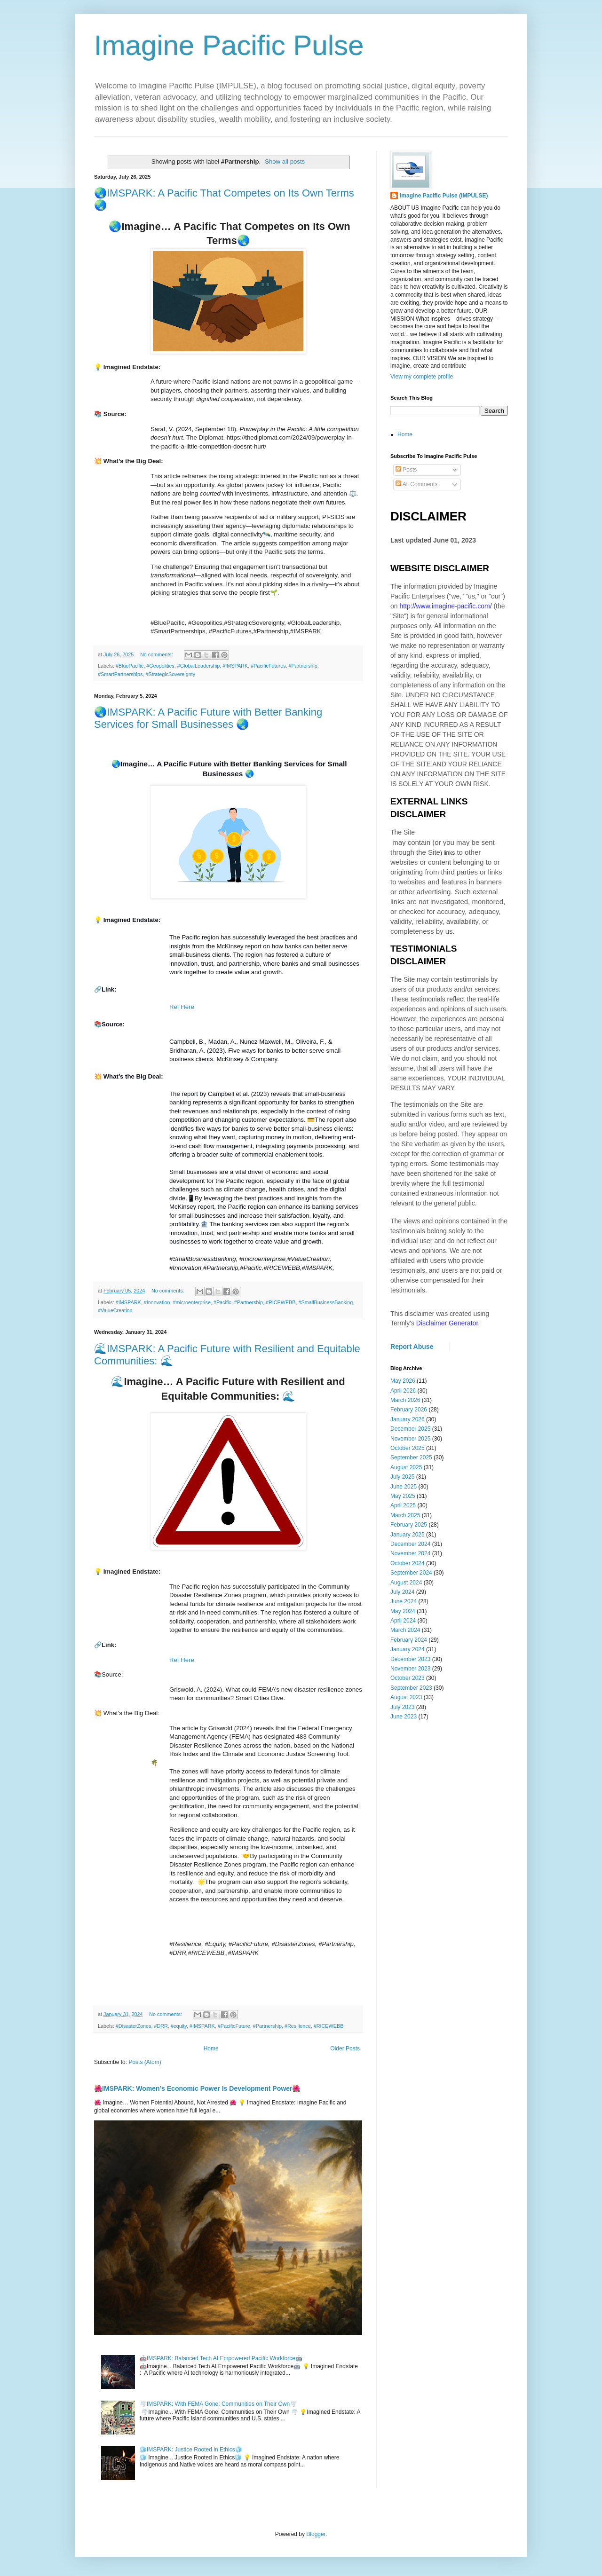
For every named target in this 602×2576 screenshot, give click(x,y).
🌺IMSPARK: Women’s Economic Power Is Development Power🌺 (197, 2088)
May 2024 (402, 1611)
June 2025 (403, 1486)
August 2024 (406, 1582)
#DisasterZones (133, 2026)
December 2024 (410, 1544)
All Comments (416, 484)
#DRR (160, 2026)
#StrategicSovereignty (170, 674)
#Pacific (222, 1302)
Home (211, 2048)
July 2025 (402, 1476)
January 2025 (407, 1534)
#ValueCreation (115, 1310)
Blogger (315, 2534)
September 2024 (411, 1572)
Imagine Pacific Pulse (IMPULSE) (444, 195)
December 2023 (410, 1659)
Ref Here (181, 1006)
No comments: (157, 654)
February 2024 (408, 1640)
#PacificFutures (268, 666)
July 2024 (402, 1592)
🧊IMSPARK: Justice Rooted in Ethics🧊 (191, 2449)
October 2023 (407, 1678)
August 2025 (406, 1467)
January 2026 (407, 1419)
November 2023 (410, 1668)
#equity (179, 2026)
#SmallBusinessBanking (326, 1302)
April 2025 (403, 1505)
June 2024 (403, 1601)
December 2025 (410, 1429)
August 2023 (406, 1697)
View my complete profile (421, 376)
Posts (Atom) (144, 2062)
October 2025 (407, 1448)
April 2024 (403, 1620)
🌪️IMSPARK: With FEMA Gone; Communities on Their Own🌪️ (218, 2404)
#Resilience (298, 2026)
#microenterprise (191, 1302)
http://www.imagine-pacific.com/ (445, 606)
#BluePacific (129, 666)
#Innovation (157, 1302)
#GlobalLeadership (198, 666)
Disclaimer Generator (447, 1323)
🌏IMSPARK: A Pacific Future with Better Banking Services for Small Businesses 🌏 (208, 718)
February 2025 (408, 1524)
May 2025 (402, 1496)
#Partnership (303, 666)
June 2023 (403, 1716)
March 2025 (405, 1515)
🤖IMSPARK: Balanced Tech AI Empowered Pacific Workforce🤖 (221, 2358)
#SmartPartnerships (120, 674)
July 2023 (402, 1707)
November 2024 (410, 1553)
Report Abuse (411, 1346)
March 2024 (405, 1630)
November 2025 (410, 1438)
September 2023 (411, 1688)
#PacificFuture (234, 2026)
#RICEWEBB (281, 1302)
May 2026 (402, 1381)
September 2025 (411, 1457)
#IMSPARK (235, 666)
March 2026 (405, 1400)
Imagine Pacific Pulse (229, 45)
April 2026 (403, 1390)
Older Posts (345, 2048)
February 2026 (408, 1409)
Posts (406, 469)
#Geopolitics (160, 666)
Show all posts (285, 161)
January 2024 (407, 1649)
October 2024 (407, 1563)
